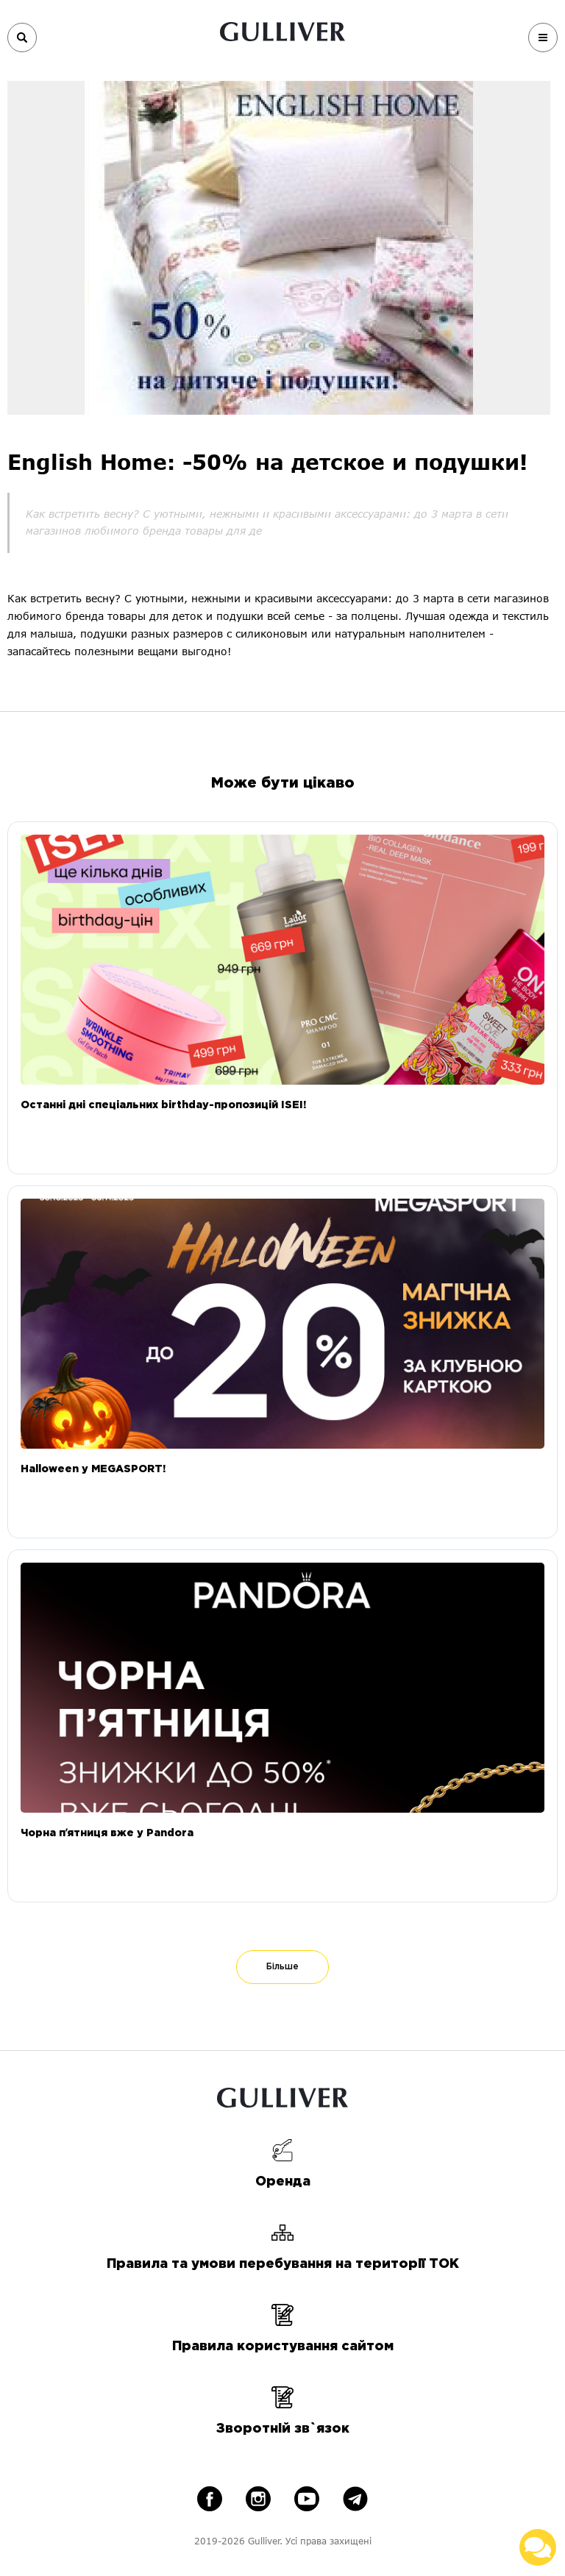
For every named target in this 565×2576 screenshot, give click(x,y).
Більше (282, 1967)
